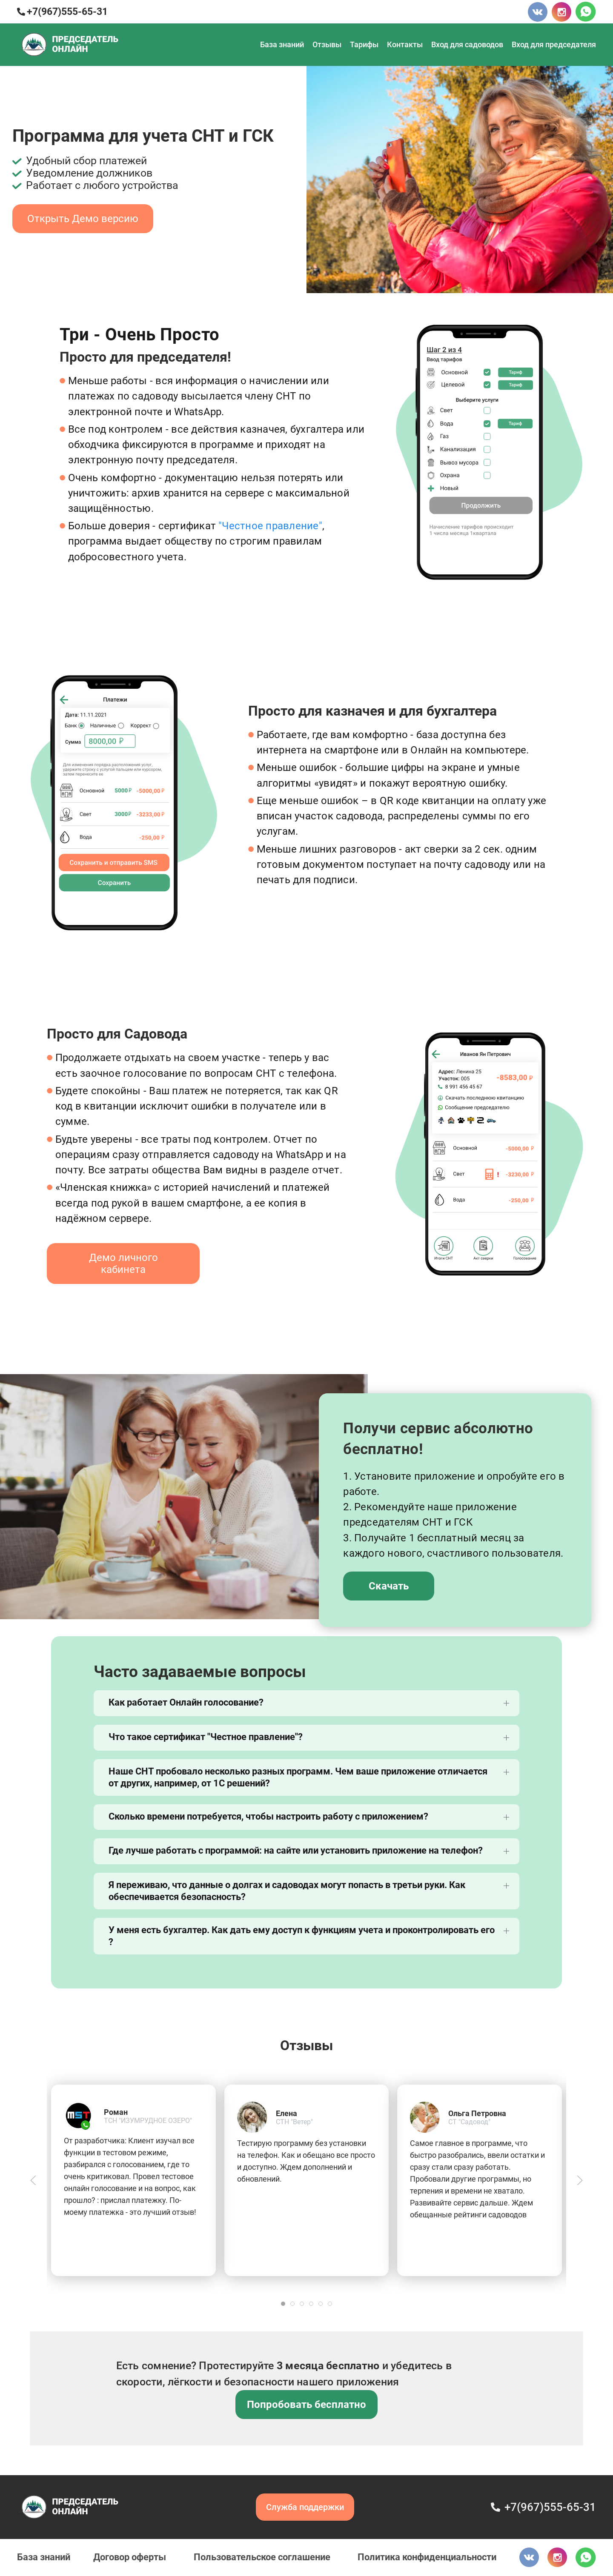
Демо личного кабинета (123, 1263)
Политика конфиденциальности (427, 2557)
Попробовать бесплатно (306, 2405)
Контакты (405, 44)
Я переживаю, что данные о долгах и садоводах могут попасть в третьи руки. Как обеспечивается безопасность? (287, 1891)
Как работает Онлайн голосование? (186, 1702)
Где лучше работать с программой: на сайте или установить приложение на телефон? (296, 1850)
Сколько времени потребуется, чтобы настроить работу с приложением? (268, 1816)
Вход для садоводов (467, 44)
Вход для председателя (554, 44)
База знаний (282, 44)
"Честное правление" (270, 526)
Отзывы (326, 44)
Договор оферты (129, 2557)
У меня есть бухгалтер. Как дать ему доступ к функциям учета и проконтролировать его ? (302, 1936)
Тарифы (364, 44)
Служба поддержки (305, 2507)
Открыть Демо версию (82, 219)
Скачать (389, 1586)
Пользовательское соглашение (262, 2557)
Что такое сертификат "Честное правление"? (206, 1737)
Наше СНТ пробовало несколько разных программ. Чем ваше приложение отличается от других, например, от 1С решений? (298, 1777)
